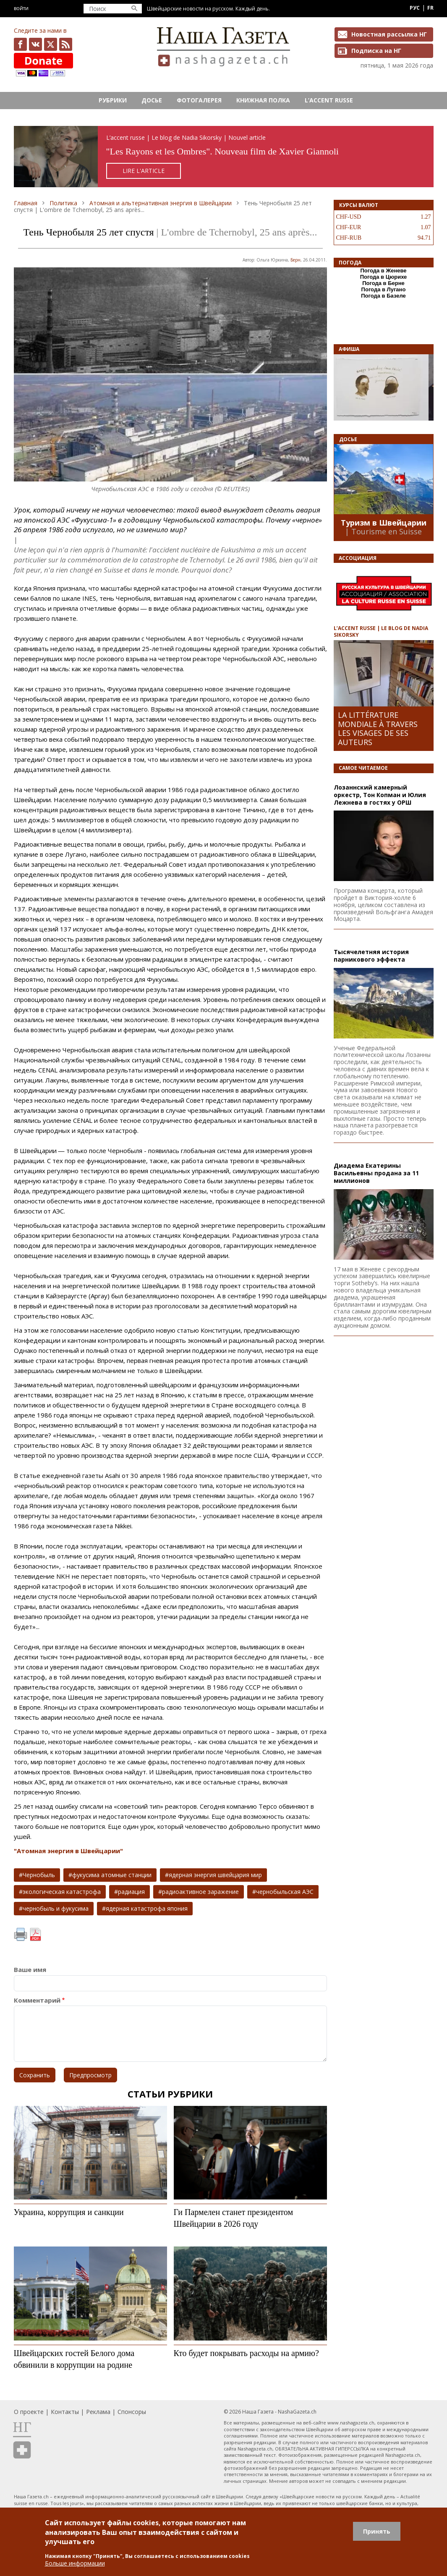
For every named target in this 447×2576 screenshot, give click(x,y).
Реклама (98, 2412)
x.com (50, 44)
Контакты (65, 2412)
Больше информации (75, 2563)
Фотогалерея (199, 100)
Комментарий (37, 2000)
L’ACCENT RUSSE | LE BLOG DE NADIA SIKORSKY (381, 631)
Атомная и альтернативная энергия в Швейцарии (160, 203)
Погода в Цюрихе (383, 277)
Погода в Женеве (383, 270)
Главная (25, 203)
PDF (35, 1934)
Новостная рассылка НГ (389, 34)
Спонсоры (132, 2412)
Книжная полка (263, 100)
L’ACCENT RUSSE (329, 100)
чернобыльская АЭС (285, 1892)
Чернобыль (39, 1875)
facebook (20, 44)
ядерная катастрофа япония (147, 1908)
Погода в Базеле (383, 296)
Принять (376, 2531)
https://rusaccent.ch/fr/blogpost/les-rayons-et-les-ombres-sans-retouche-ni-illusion (224, 157)
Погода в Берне (383, 283)
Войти (21, 8)
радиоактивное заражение (200, 1892)
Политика (63, 203)
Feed (65, 44)
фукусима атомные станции (112, 1875)
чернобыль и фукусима (56, 1908)
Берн (295, 260)
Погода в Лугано (383, 289)
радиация (131, 1892)
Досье (151, 100)
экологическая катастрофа (62, 1892)
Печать (20, 1934)
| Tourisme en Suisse (383, 531)
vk (35, 44)
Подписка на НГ (376, 51)
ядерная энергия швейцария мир (215, 1875)
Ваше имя (30, 1970)
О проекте (29, 2412)
